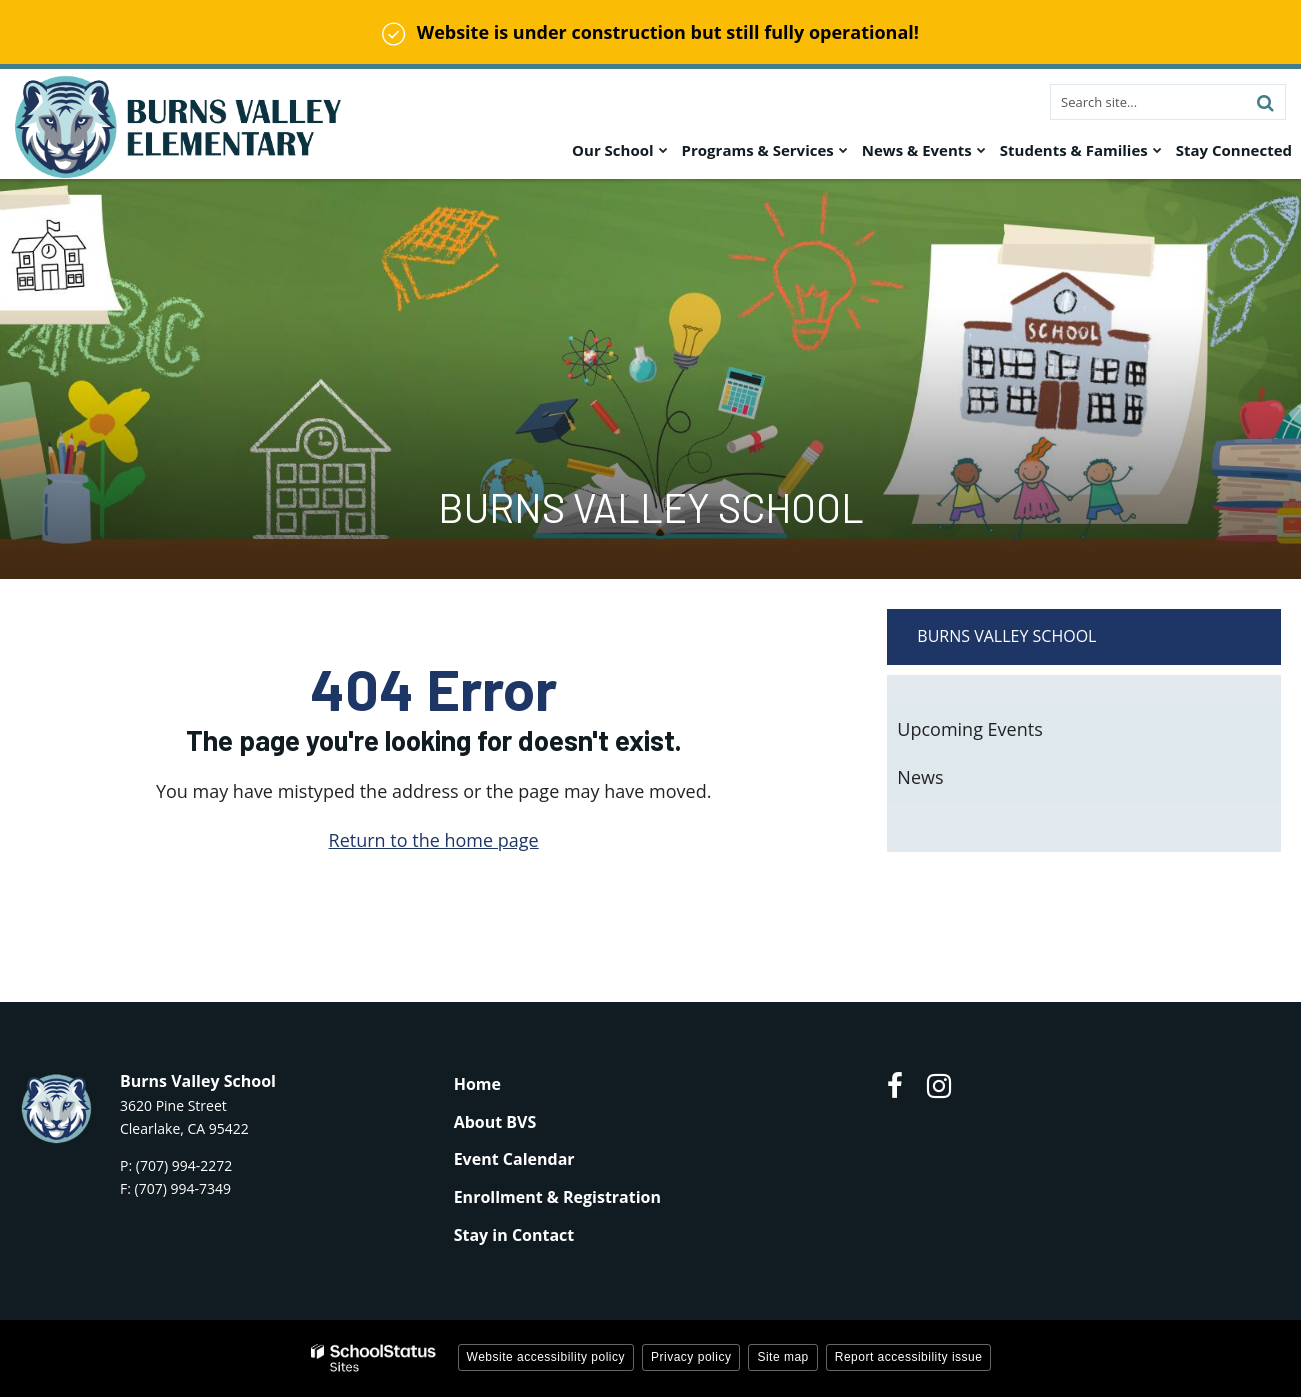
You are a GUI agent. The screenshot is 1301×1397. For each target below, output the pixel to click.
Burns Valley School (1006, 636)
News (920, 777)
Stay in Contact (514, 1235)
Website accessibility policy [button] (546, 1357)
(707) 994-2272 (184, 1165)
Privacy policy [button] (691, 1357)
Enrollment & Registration (557, 1197)
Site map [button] (782, 1357)
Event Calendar (514, 1159)
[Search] (1265, 102)
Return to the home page (434, 840)
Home (477, 1084)
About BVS (495, 1122)
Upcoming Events (969, 729)
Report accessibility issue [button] (909, 1357)
